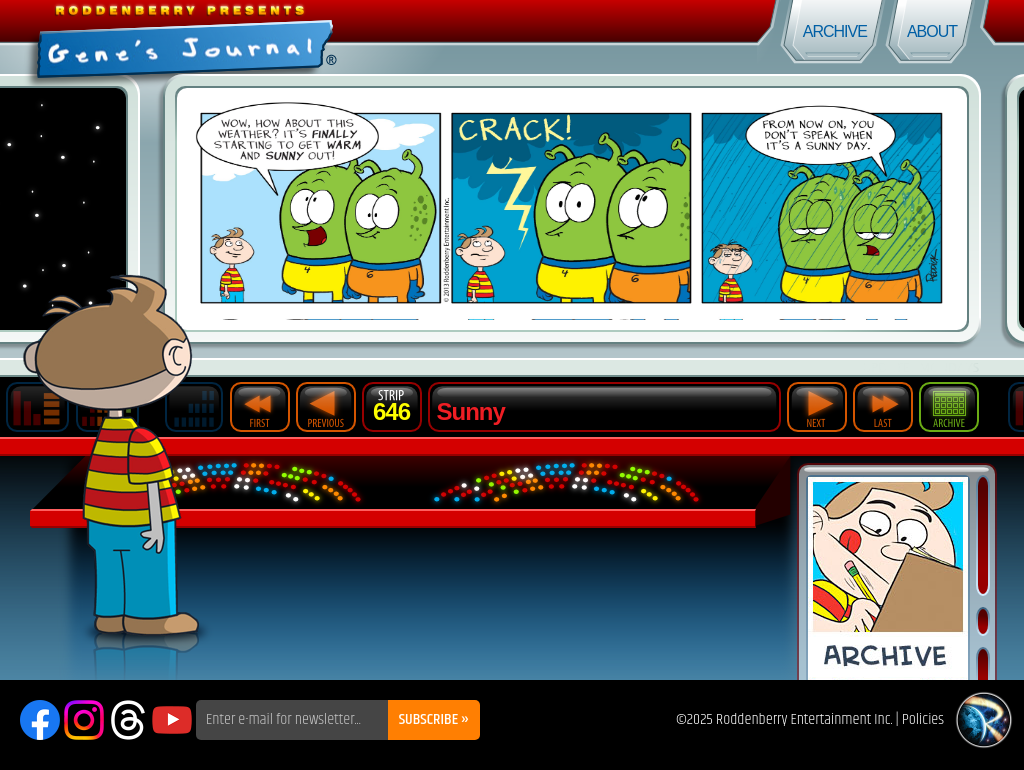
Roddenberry (984, 720)
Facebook (40, 720)
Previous (326, 407)
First (260, 407)
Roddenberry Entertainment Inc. (804, 719)
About (932, 31)
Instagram (84, 720)
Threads (128, 720)
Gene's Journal (256, 37)
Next (817, 407)
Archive (835, 31)
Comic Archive (888, 578)
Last (883, 407)
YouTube (172, 720)
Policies (923, 719)
